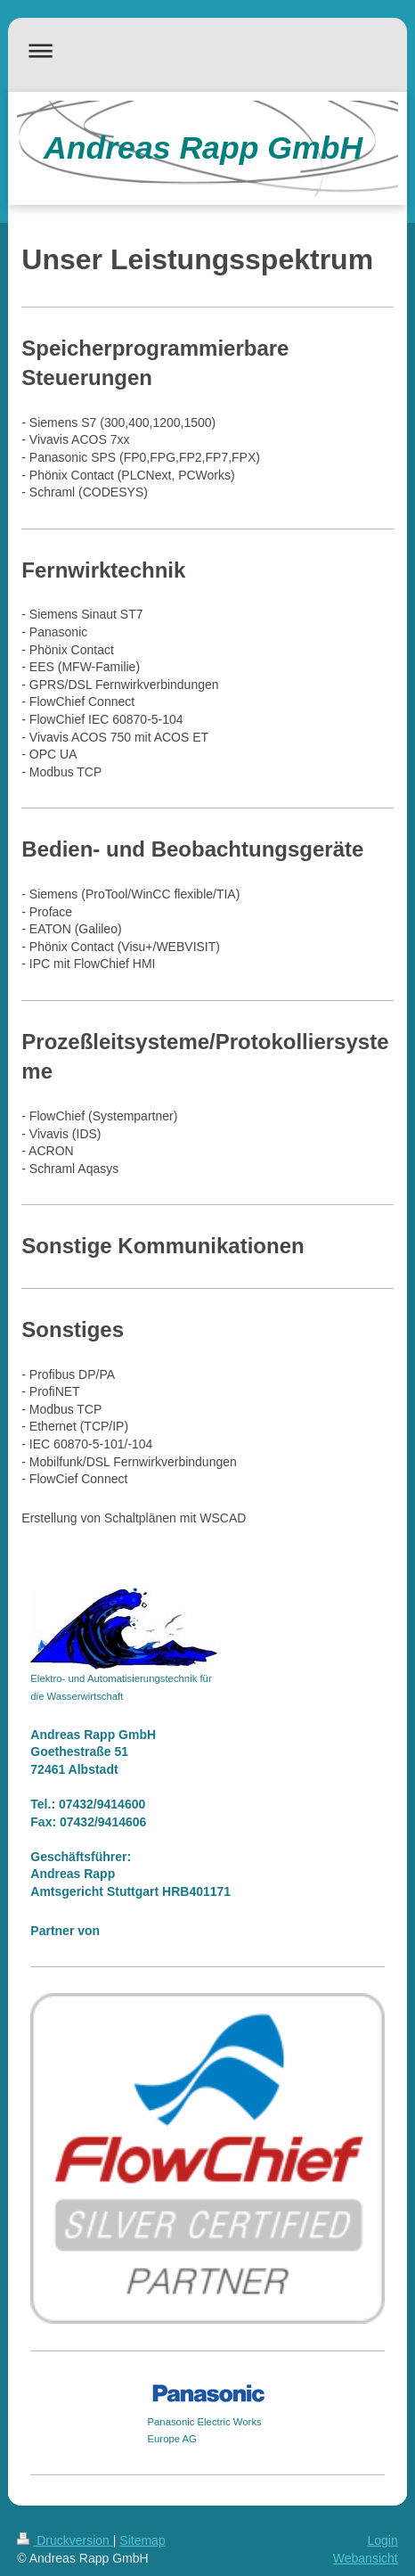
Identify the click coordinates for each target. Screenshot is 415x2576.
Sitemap (142, 2540)
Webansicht (365, 2558)
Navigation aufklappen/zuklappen (207, 50)
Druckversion (64, 2540)
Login (382, 2540)
